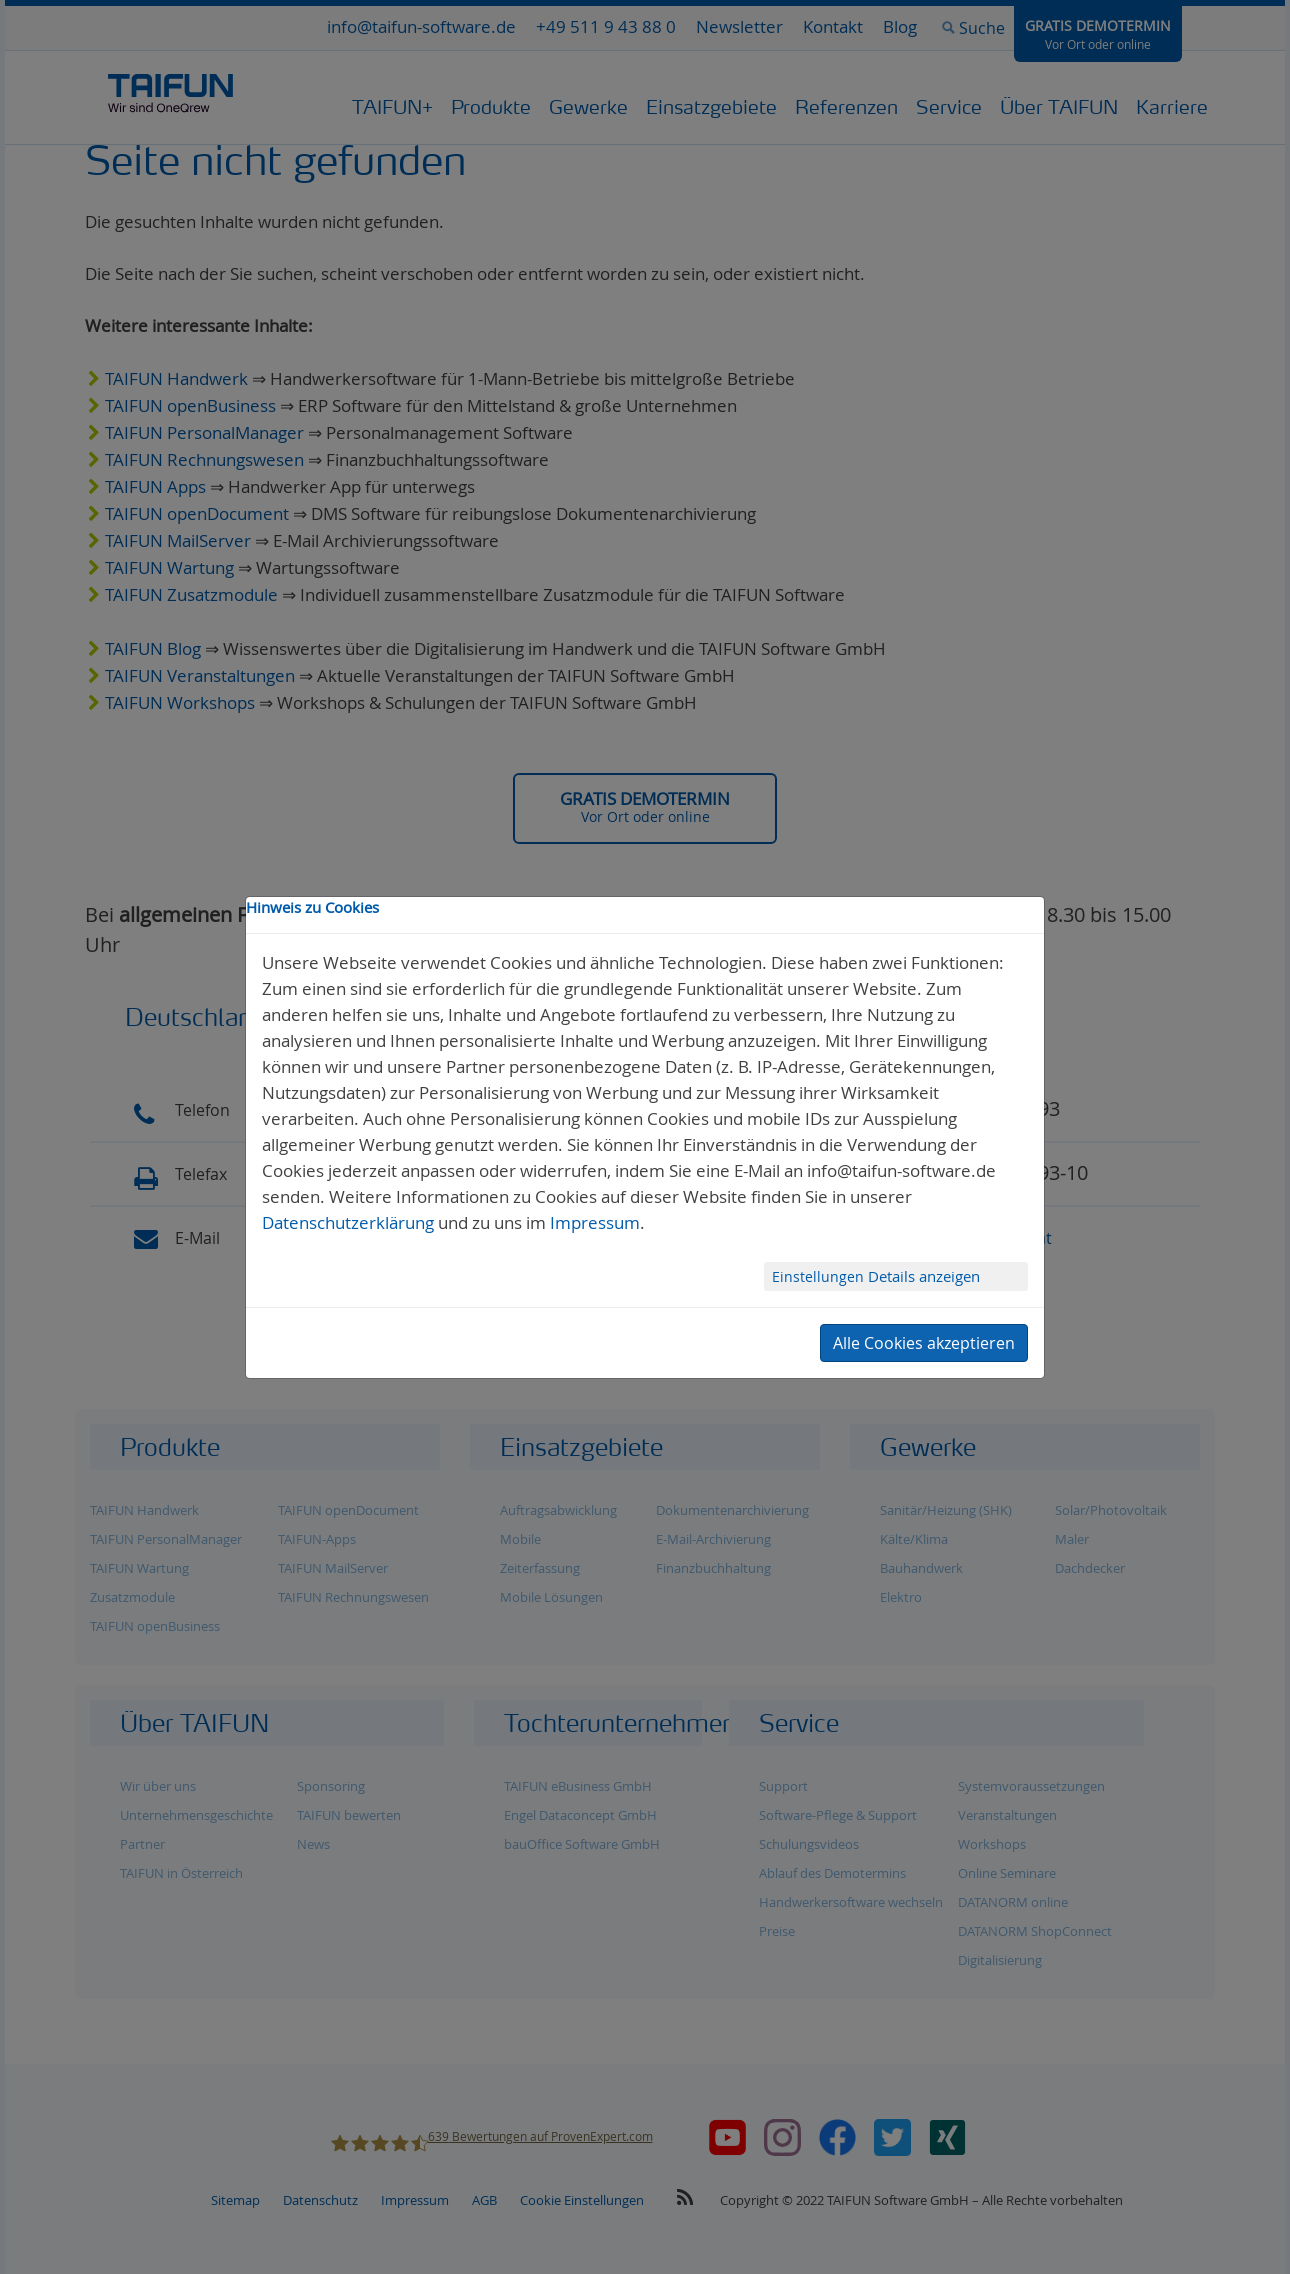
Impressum (595, 1222)
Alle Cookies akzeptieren (924, 1343)
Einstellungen (820, 1276)
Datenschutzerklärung (348, 1222)
